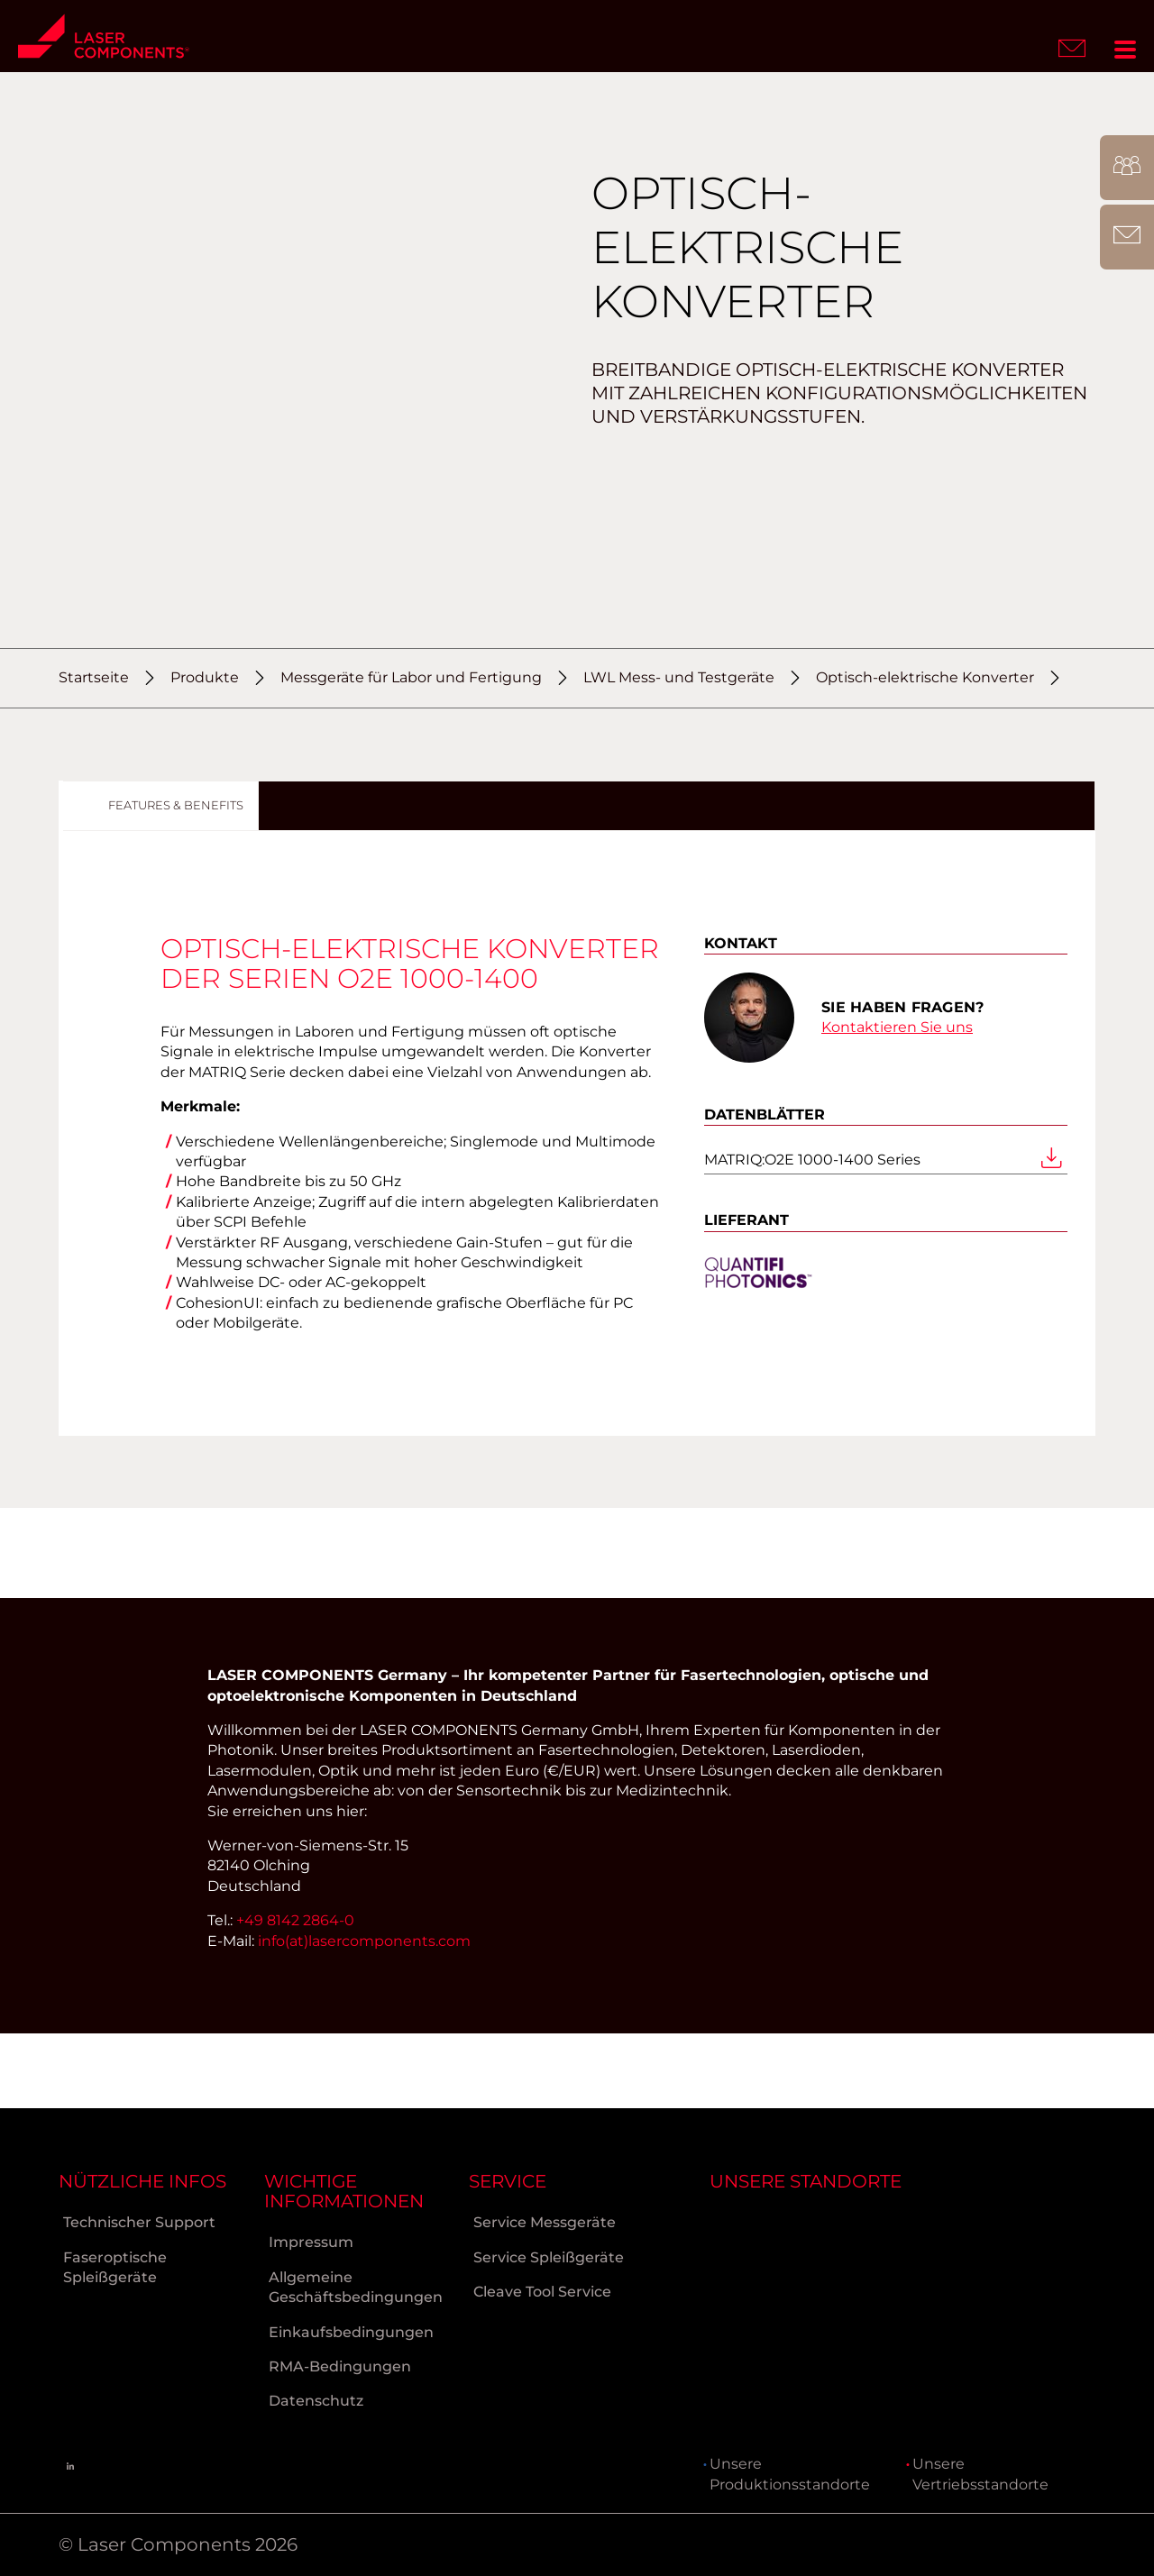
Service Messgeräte (544, 2221)
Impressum (311, 2241)
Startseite (94, 677)
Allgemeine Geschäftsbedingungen (356, 2286)
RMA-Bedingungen (340, 2365)
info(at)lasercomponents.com (364, 2014)
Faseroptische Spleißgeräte (115, 2266)
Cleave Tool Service (542, 2290)
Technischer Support (139, 2221)
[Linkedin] (70, 2465)
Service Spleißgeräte (548, 2256)
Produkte (204, 677)
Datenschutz (316, 2399)
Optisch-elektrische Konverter (925, 677)
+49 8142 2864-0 (295, 1994)
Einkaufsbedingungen (351, 2330)
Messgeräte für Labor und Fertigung (411, 677)
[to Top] (1126, 2545)
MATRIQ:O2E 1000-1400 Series (885, 1168)
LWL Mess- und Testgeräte (678, 677)
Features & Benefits (175, 805)
